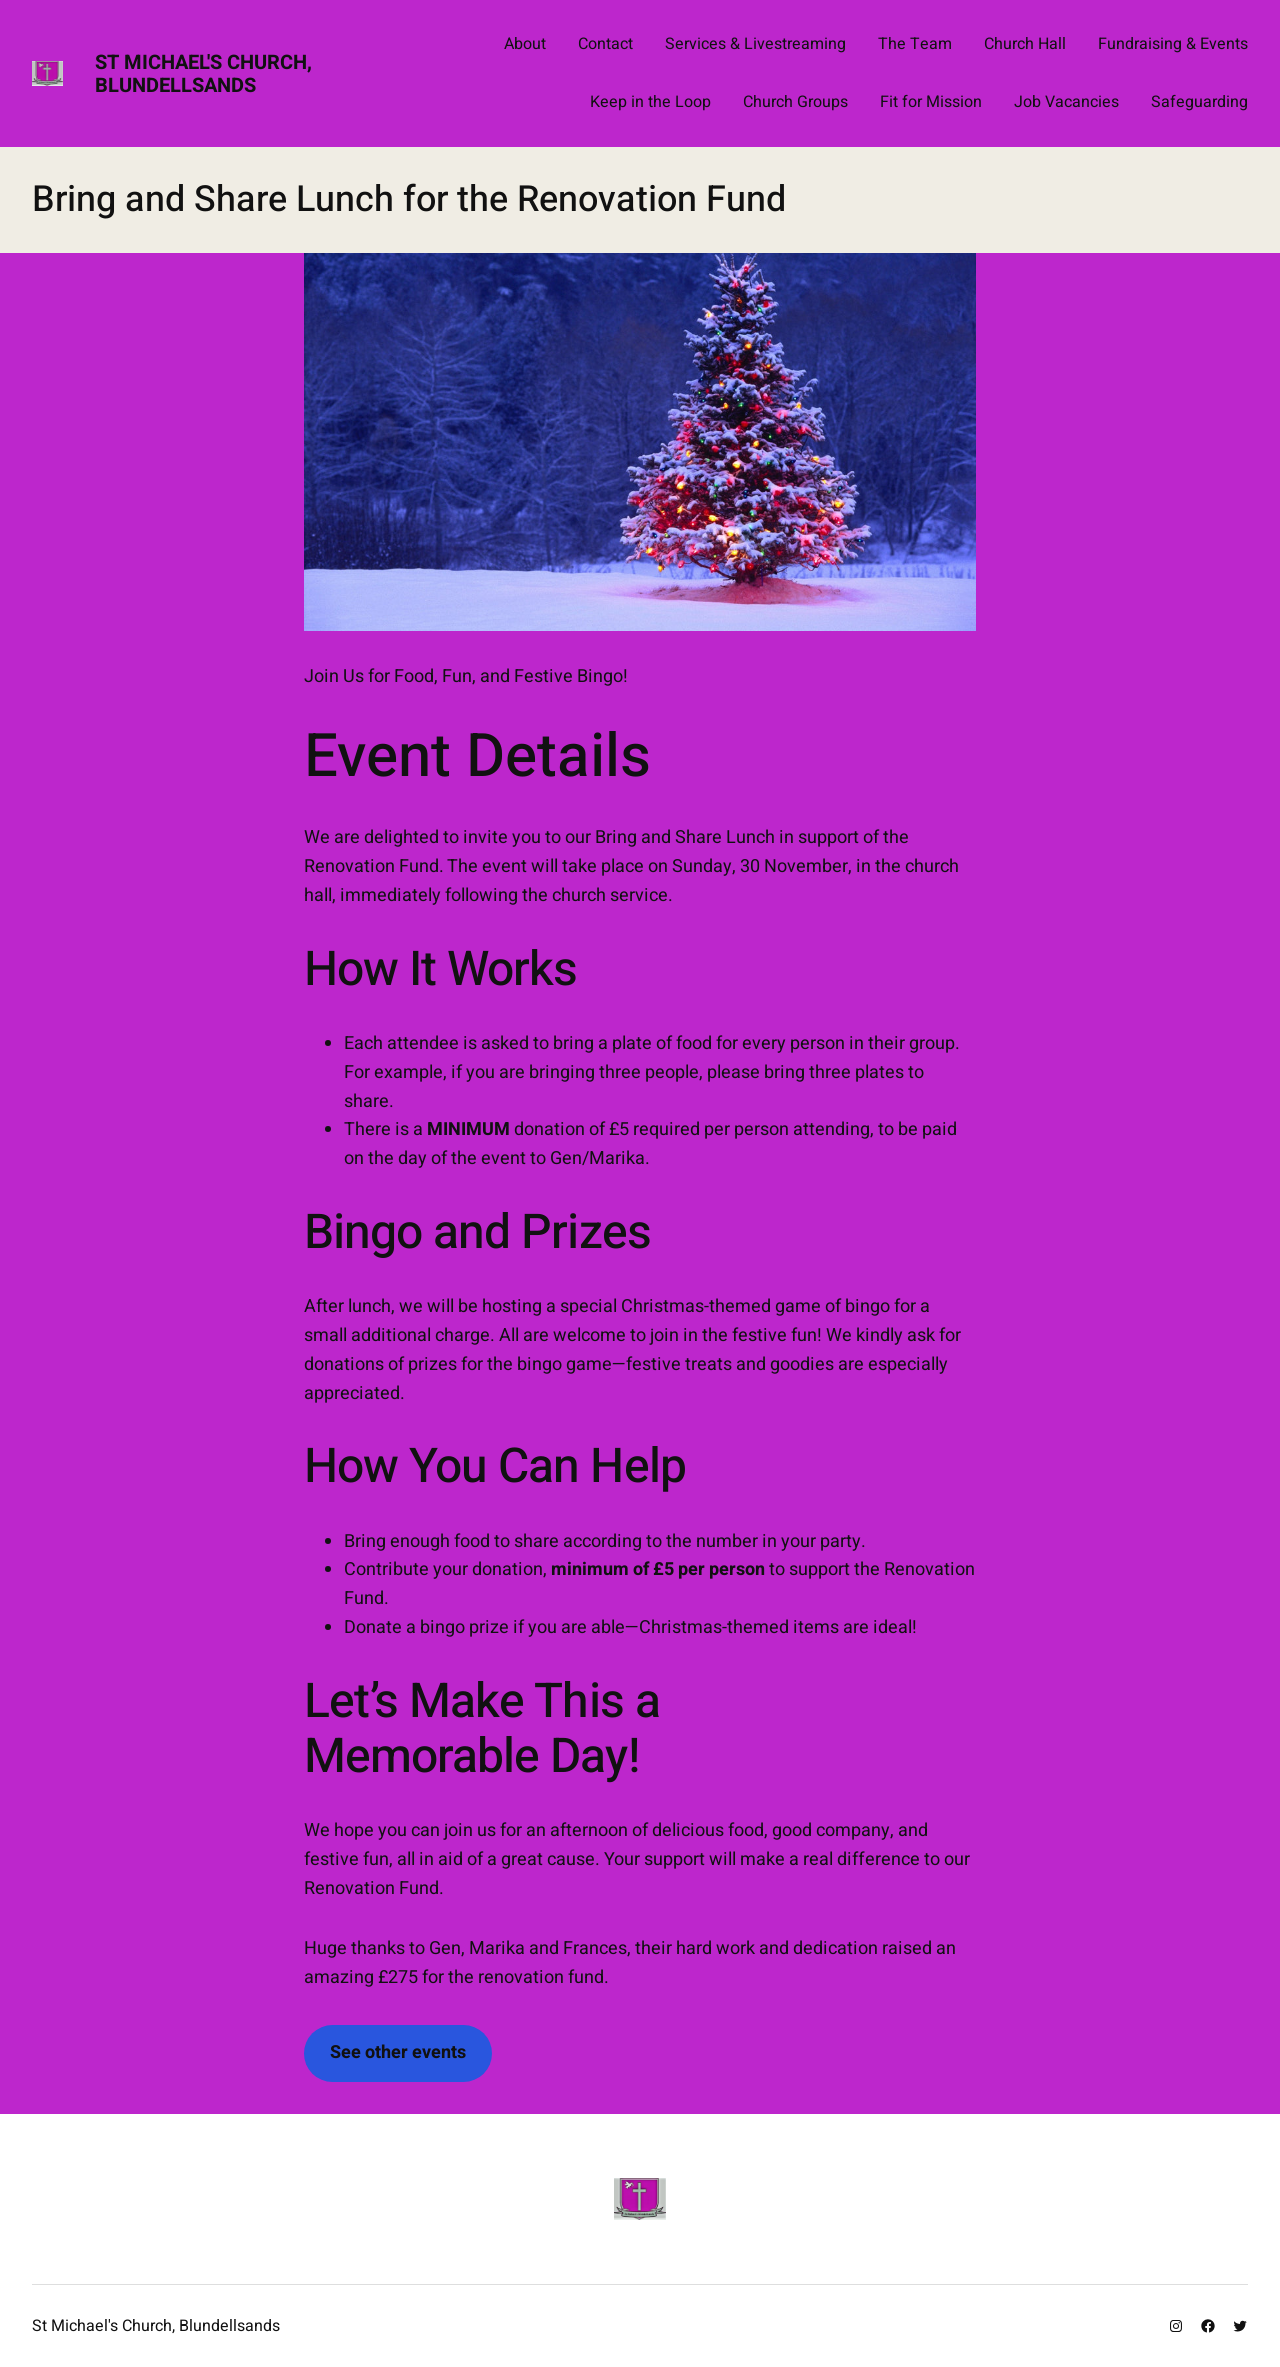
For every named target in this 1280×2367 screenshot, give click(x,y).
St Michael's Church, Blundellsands (203, 74)
